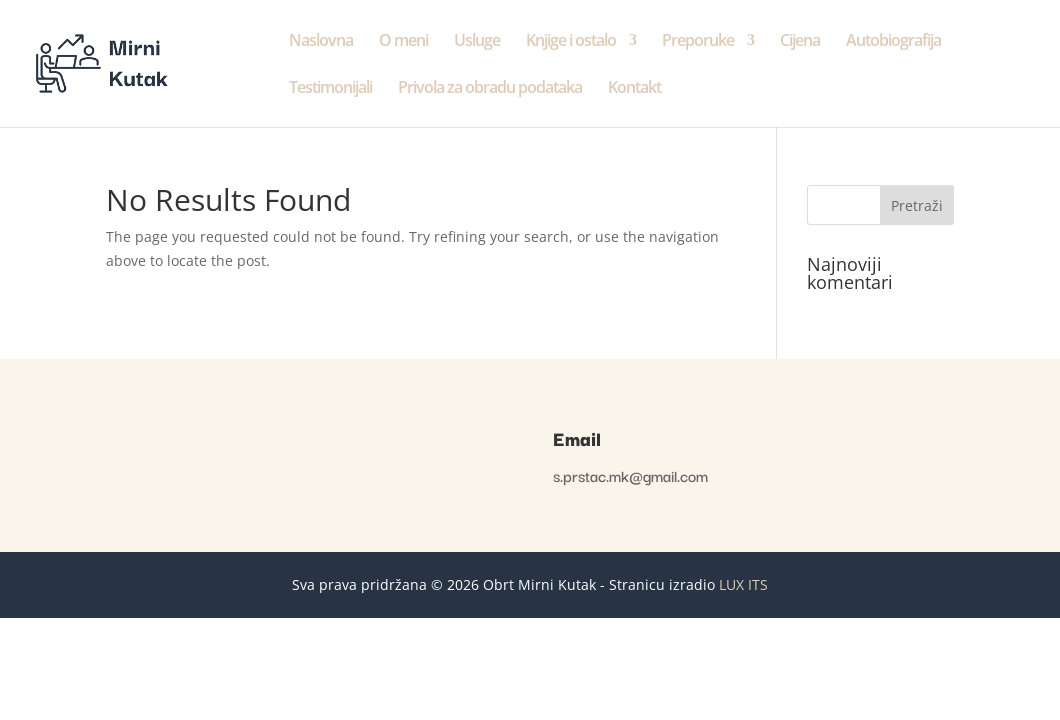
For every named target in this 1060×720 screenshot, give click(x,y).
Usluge (477, 42)
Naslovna (321, 42)
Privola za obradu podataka (490, 89)
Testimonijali (330, 89)
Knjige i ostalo (571, 42)
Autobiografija (893, 42)
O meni (403, 42)
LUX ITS (743, 584)
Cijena (800, 42)
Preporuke (698, 42)
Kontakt (634, 89)
